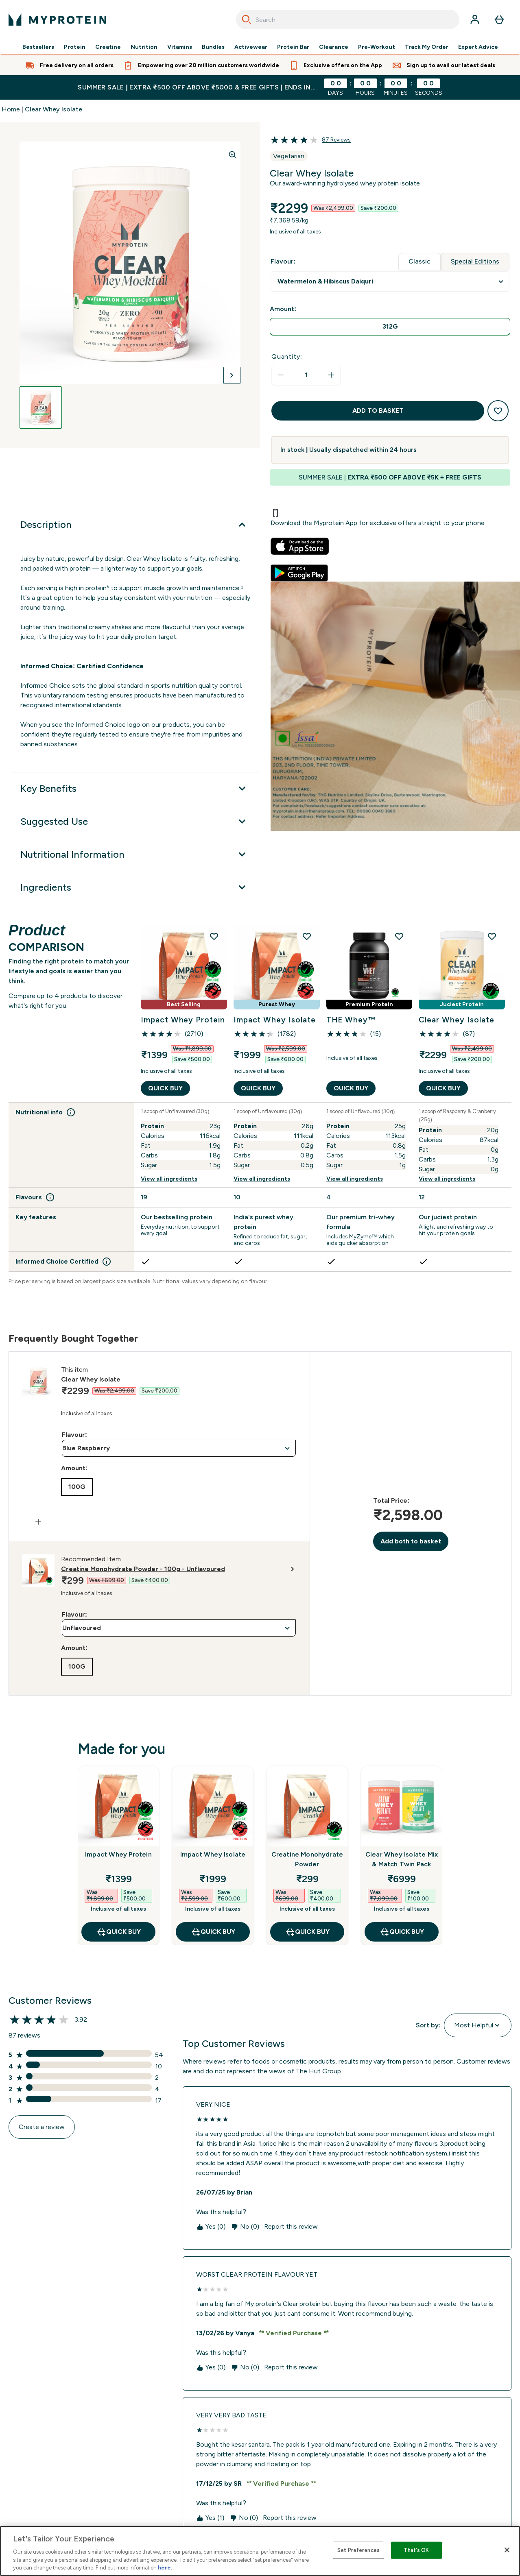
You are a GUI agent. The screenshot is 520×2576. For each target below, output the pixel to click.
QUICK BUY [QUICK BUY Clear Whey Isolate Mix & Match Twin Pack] (402, 1933)
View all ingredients (169, 1180)
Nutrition (144, 47)
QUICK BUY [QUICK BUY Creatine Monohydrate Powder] (307, 1933)
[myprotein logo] (57, 19)
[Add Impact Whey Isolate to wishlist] (307, 936)
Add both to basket (410, 1543)
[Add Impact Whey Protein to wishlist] (214, 936)
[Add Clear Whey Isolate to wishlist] (492, 936)
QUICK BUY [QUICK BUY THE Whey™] (351, 1090)
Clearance (333, 47)
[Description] (135, 524)
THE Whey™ (352, 1021)
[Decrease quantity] (281, 375)
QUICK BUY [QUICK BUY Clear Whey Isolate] (443, 1090)
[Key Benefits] (135, 788)
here (164, 2568)
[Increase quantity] (331, 375)
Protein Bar (293, 47)
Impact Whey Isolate (261, 1022)
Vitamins (179, 47)
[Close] (507, 2550)
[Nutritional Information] (135, 854)
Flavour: (74, 1436)
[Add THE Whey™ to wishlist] (399, 936)
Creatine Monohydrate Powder (307, 1861)
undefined (390, 281)
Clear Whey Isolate (53, 109)
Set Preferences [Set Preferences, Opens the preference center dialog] (358, 2550)
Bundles (213, 47)
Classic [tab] (419, 261)
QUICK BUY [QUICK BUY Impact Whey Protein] (165, 1090)
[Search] (246, 19)
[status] (306, 375)
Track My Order (426, 47)
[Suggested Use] (135, 821)
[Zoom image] (232, 154)
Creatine (108, 47)
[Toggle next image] (231, 375)
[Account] (475, 19)
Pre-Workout (376, 47)
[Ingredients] (135, 887)
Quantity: (286, 356)
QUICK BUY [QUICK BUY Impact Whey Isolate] (258, 1090)
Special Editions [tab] (475, 261)
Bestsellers (38, 47)
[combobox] (347, 19)
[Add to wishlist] (498, 410)
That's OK (416, 2550)
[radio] (390, 327)
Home (11, 109)
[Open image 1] (41, 407)
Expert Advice (478, 47)
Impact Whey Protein (169, 1022)
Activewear (250, 47)
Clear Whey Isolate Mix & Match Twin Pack (401, 1861)
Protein (74, 47)
